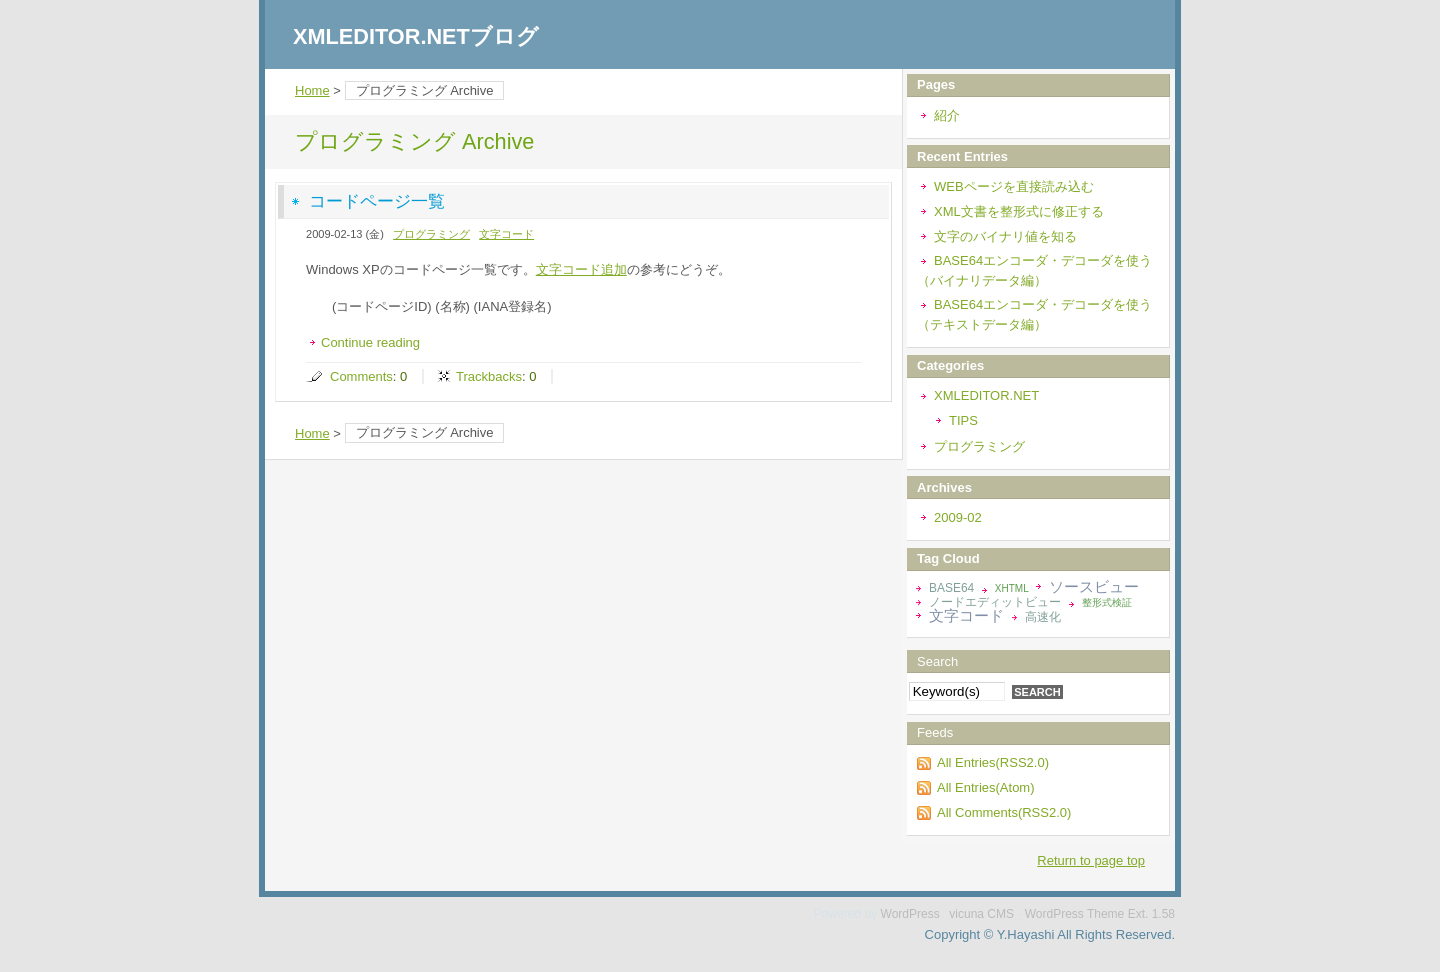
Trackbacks (489, 376)
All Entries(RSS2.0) (993, 762)
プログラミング (431, 234)
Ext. (1138, 914)
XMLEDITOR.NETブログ (416, 36)
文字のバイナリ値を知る (1005, 236)
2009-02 (958, 517)
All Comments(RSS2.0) (1004, 812)
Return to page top (1091, 860)
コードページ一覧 (377, 201)
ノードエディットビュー (995, 602)
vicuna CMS (981, 914)
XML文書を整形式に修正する (1019, 211)
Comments (361, 376)
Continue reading (370, 342)
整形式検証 (1107, 602)
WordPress (910, 914)
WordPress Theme (1075, 914)
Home (312, 90)
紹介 (947, 115)
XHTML (1012, 588)
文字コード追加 (581, 269)
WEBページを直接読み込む (1014, 186)
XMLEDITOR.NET (986, 395)
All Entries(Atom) (986, 787)
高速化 (1043, 617)
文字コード (506, 234)
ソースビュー (1094, 587)
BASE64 (951, 588)
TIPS (963, 420)
